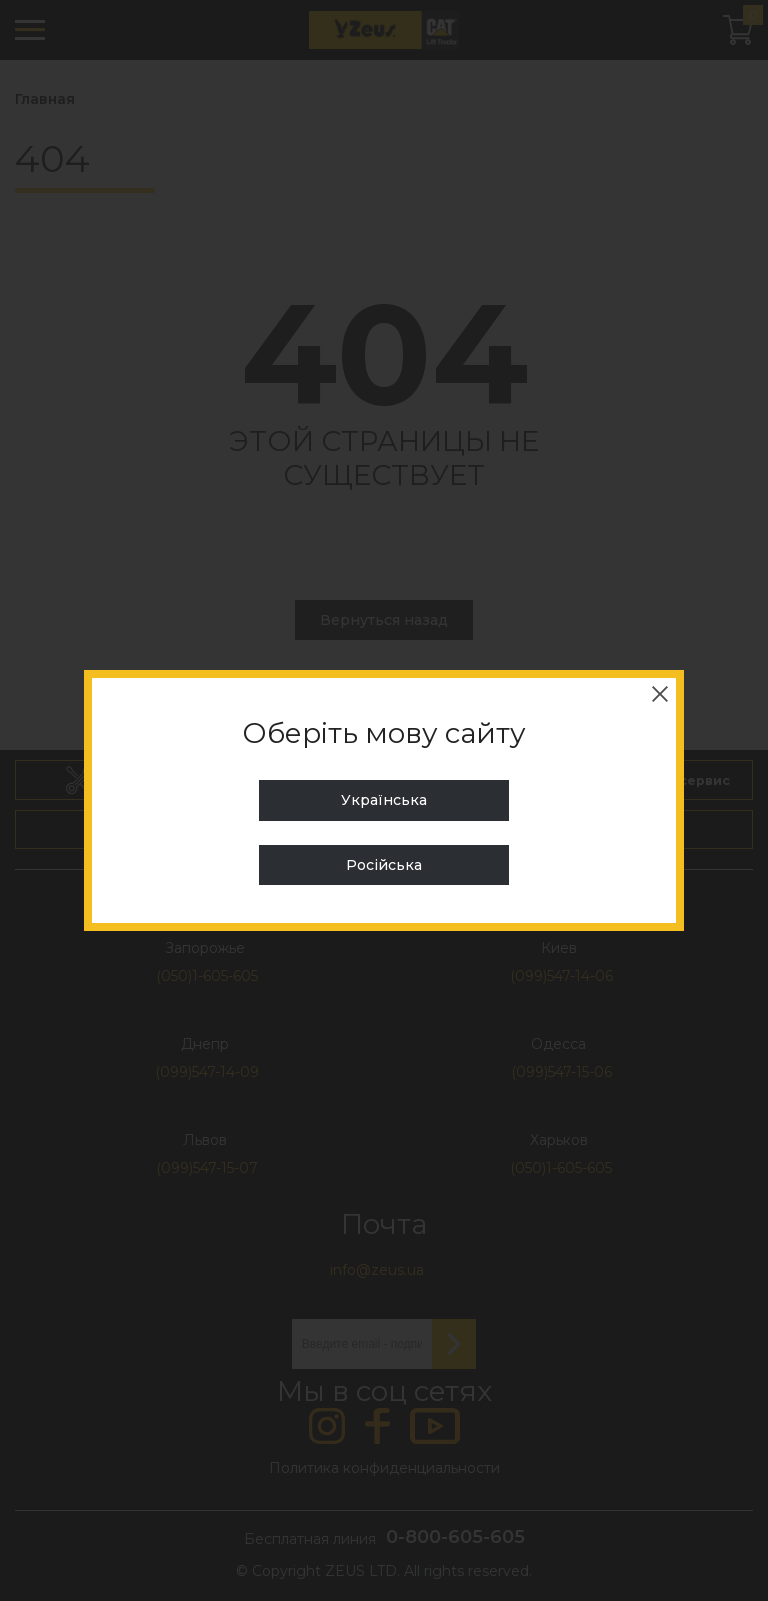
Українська (384, 800)
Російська (384, 865)
